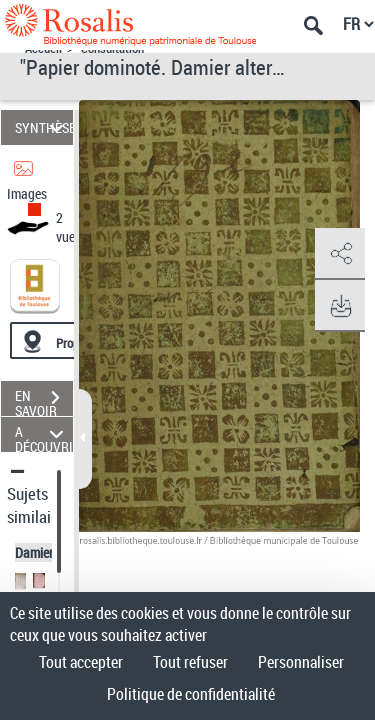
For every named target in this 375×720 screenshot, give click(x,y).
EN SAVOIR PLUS (44, 400)
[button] (340, 254)
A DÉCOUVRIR (44, 434)
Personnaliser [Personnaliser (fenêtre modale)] (301, 662)
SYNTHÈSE (44, 127)
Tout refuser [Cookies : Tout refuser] (190, 662)
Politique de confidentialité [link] (191, 694)
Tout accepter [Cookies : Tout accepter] (81, 662)
